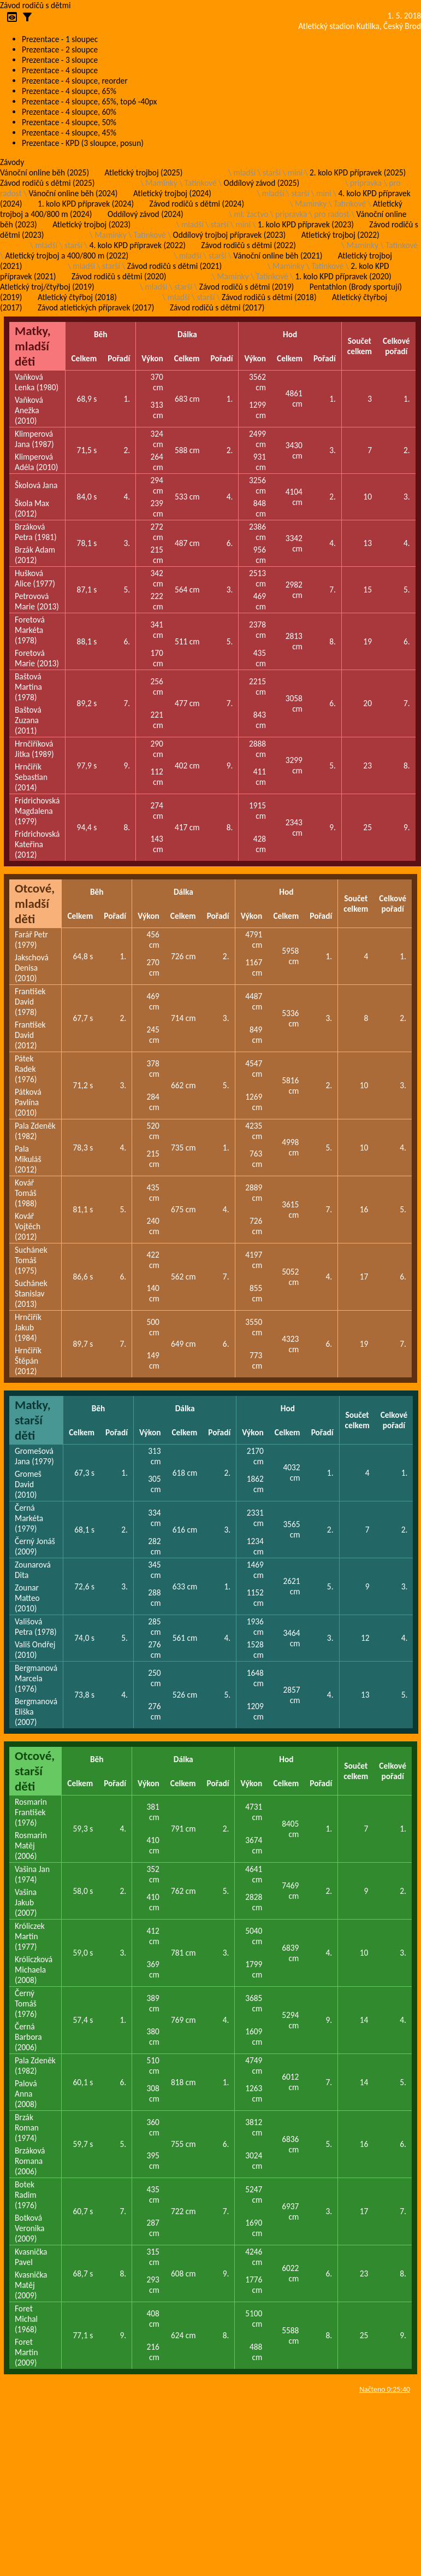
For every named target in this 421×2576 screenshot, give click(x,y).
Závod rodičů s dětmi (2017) (217, 307)
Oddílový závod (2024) (145, 214)
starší (272, 172)
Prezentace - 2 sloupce (60, 49)
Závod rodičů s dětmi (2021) (174, 266)
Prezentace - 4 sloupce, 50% (69, 122)
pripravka (366, 183)
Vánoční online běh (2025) (44, 172)
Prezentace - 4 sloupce (60, 70)
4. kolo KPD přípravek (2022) (138, 245)
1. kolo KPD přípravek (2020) (343, 276)
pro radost (331, 214)
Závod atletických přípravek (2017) (96, 307)
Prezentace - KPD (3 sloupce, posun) (83, 143)
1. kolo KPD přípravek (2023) (306, 224)
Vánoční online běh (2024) (72, 193)
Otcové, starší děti (35, 1771)
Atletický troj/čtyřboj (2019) (47, 286)
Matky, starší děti (33, 1420)
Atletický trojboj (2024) (172, 193)
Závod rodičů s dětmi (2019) (246, 286)
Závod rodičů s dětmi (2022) (248, 245)
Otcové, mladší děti (35, 903)
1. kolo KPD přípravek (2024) (86, 203)
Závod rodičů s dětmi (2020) (119, 276)
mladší (244, 172)
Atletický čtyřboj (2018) (77, 297)
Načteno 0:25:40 (384, 2389)
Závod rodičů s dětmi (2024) (197, 203)
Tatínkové (201, 183)
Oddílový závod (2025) (262, 183)
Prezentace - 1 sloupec (60, 39)
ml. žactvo (251, 214)
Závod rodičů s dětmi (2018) (269, 297)
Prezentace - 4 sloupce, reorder (75, 80)
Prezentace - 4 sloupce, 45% (69, 132)
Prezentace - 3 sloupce (60, 60)
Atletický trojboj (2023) (91, 224)
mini (295, 172)
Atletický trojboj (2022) (340, 235)
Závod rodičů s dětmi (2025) (47, 183)
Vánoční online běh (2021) (277, 255)
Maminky (161, 183)
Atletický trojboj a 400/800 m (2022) (66, 255)
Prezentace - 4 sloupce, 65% (69, 91)
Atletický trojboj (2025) (144, 172)
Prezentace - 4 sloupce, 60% (69, 112)
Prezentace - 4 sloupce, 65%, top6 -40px (89, 101)
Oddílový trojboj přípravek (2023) (229, 235)
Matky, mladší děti (33, 346)
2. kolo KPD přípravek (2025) (358, 172)
